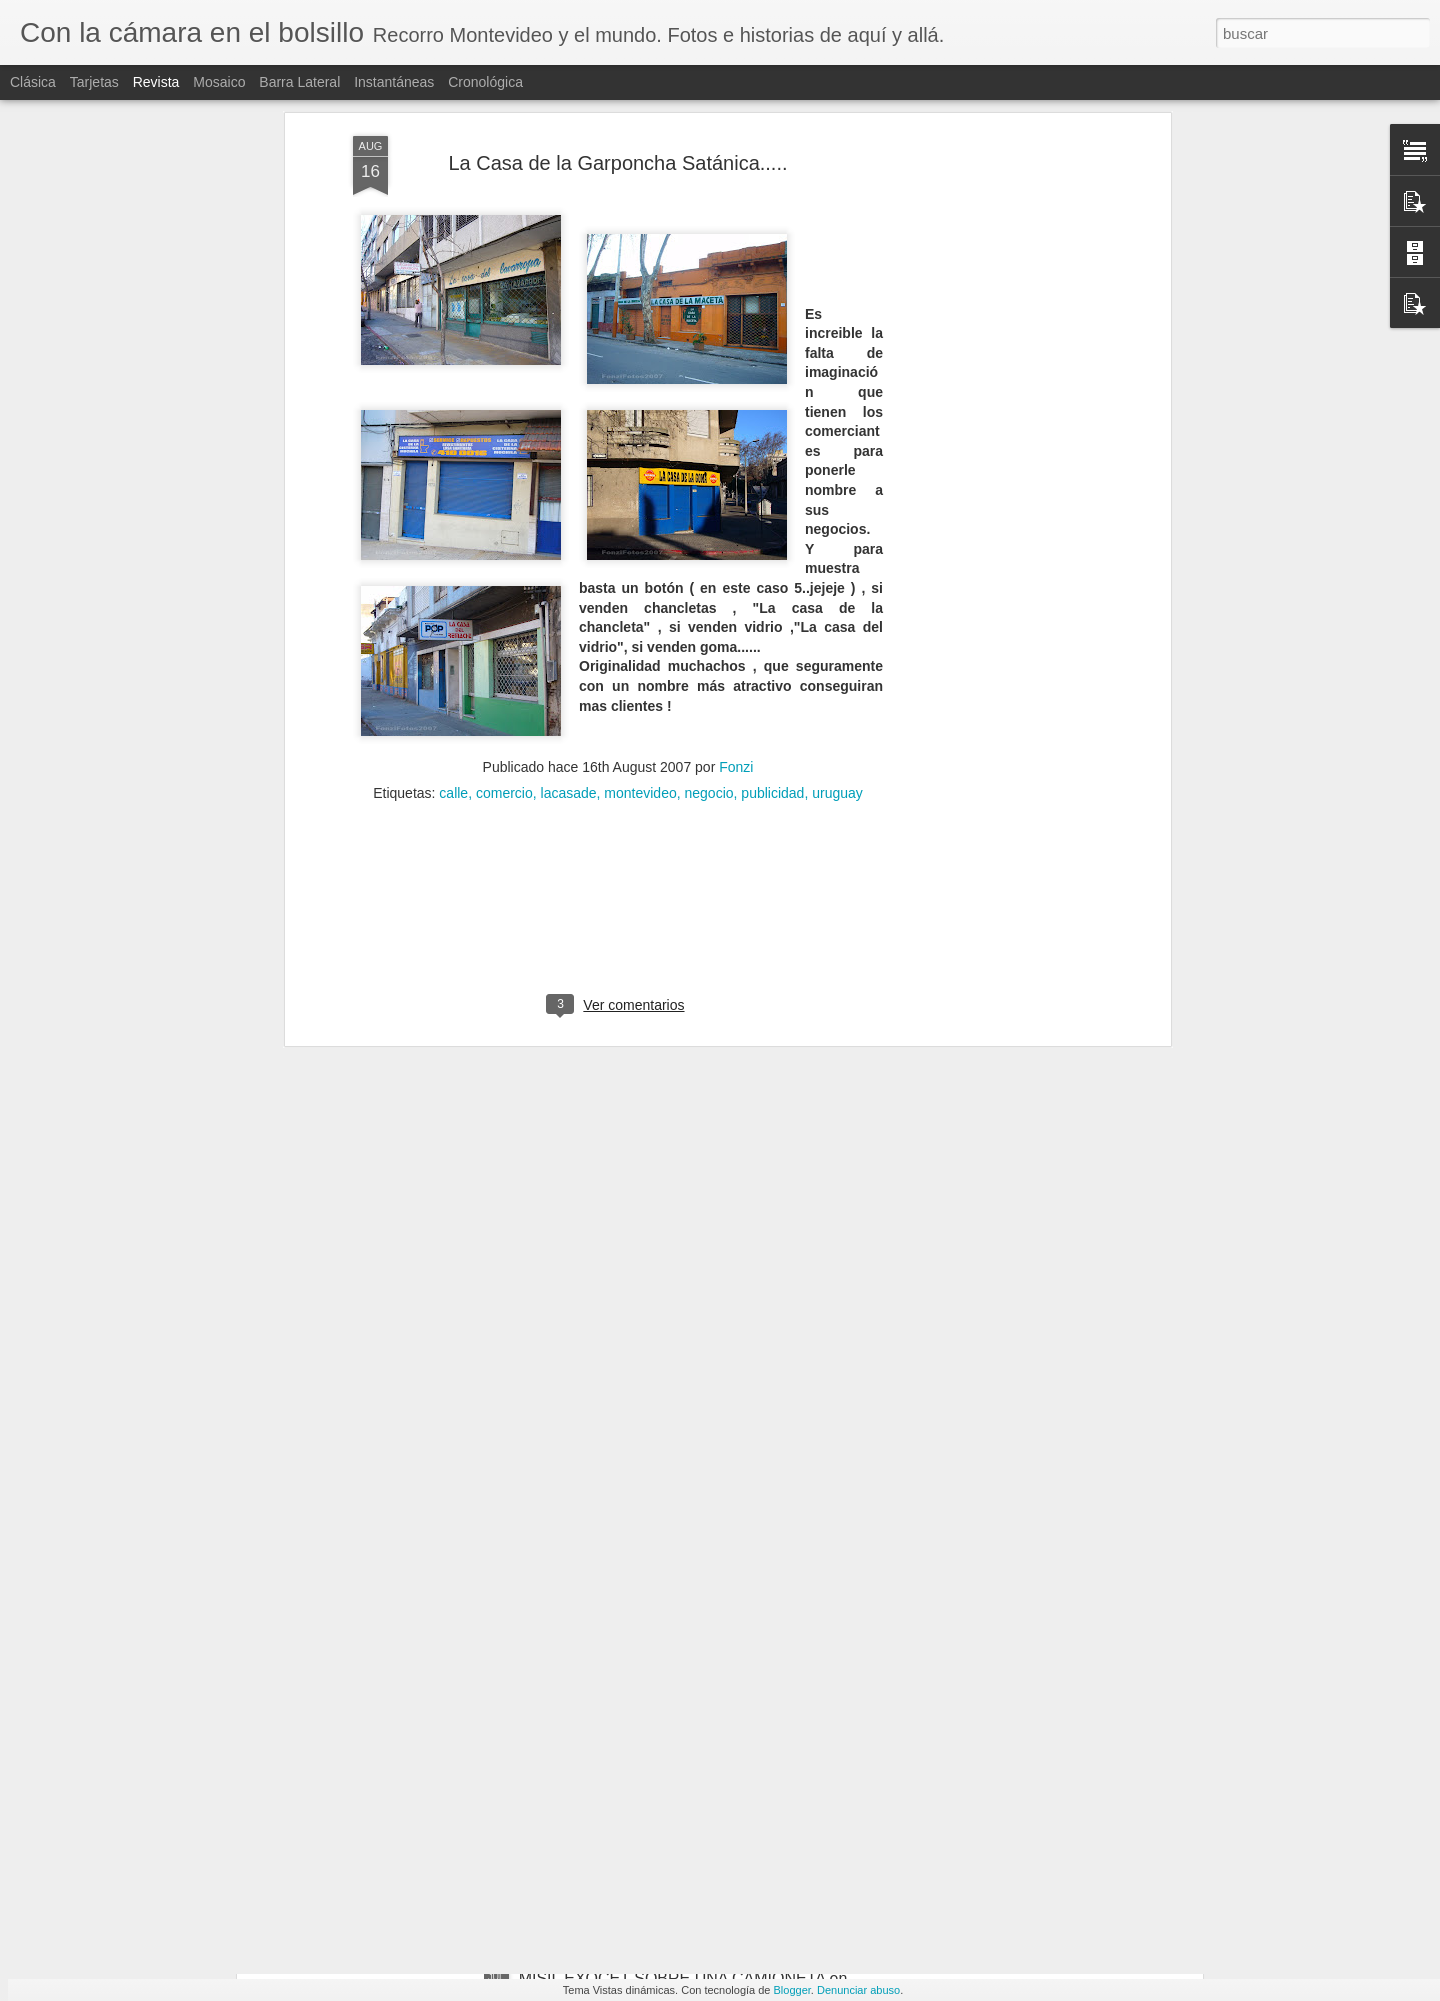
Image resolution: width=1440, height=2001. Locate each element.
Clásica (33, 82)
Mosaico (219, 82)
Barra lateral (299, 82)
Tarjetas (94, 82)
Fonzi (736, 548)
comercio (504, 574)
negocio (709, 574)
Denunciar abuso (858, 1990)
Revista (156, 82)
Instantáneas (394, 82)
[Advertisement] (618, 703)
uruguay (837, 574)
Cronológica (485, 82)
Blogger (792, 1990)
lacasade (569, 574)
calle (453, 574)
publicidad (772, 574)
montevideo (640, 574)
